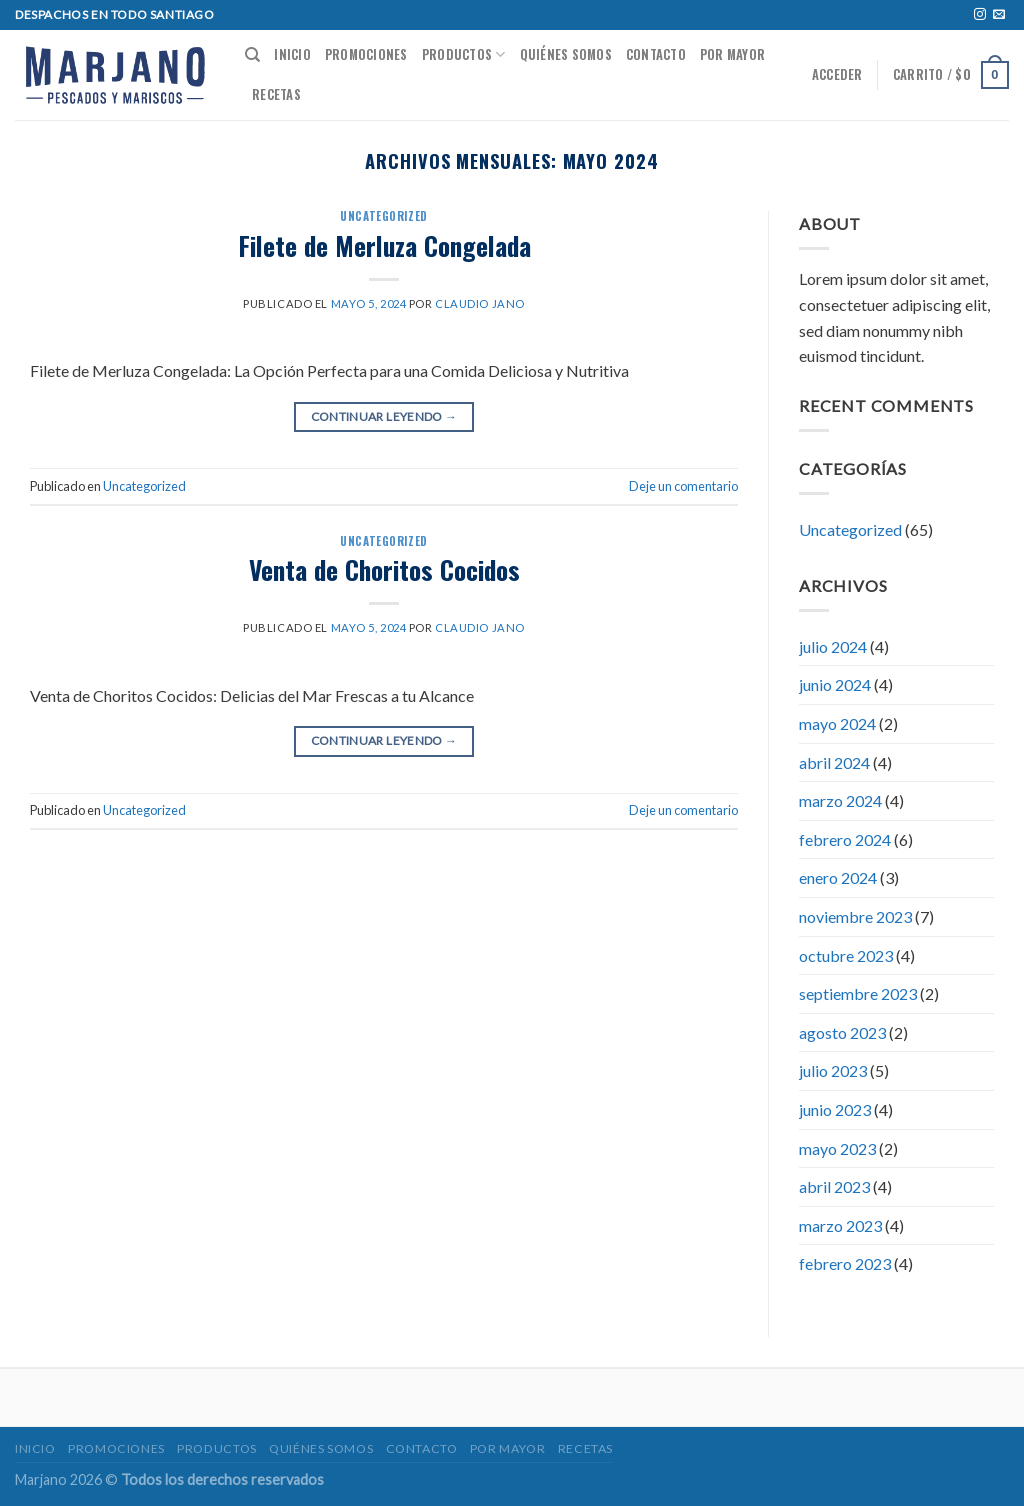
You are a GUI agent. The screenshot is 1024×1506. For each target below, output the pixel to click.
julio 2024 (833, 646)
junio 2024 (835, 684)
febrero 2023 (845, 1263)
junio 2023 (835, 1109)
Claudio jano (480, 303)
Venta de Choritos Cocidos (384, 569)
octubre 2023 (846, 955)
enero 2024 (838, 877)
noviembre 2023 (855, 916)
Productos (464, 55)
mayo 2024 (837, 723)
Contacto (656, 54)
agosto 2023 (842, 1032)
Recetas (276, 94)
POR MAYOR (732, 54)
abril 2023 (834, 1186)
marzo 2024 (840, 800)
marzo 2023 (840, 1225)
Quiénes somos (566, 54)
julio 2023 (833, 1070)
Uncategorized (383, 216)
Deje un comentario (683, 486)
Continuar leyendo (384, 416)
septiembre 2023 (858, 993)
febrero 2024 (845, 839)
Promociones (366, 54)
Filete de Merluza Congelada (384, 245)
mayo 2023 (837, 1148)
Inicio (292, 54)
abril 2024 (834, 762)
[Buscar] (252, 55)
